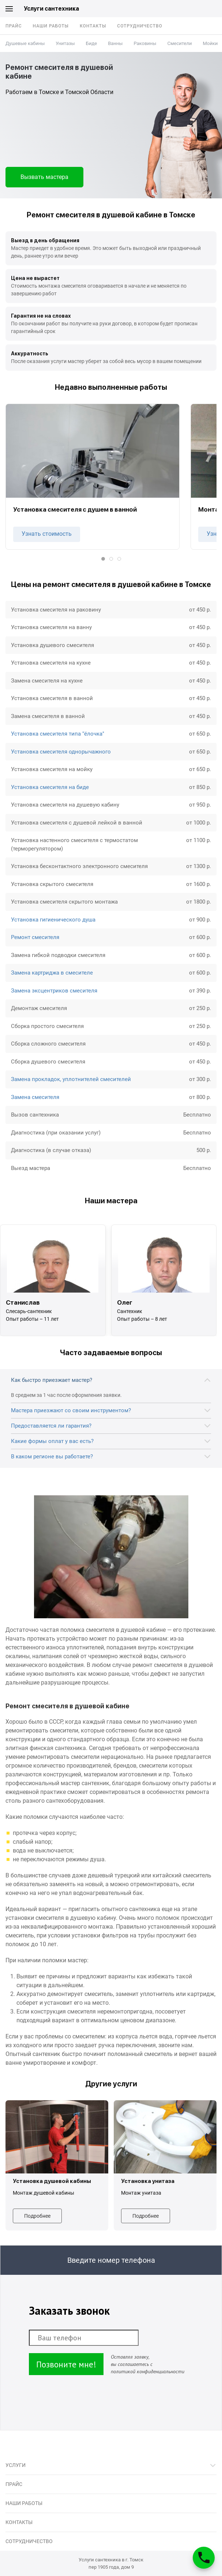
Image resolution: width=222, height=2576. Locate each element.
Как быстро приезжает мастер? (51, 1380)
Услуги (15, 2465)
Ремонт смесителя (35, 937)
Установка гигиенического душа (53, 919)
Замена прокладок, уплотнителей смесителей (71, 1079)
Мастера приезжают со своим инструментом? (71, 1410)
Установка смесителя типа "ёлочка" (57, 733)
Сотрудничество (139, 26)
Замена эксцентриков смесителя (54, 990)
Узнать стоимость (47, 533)
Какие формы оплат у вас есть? (52, 1441)
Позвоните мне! (66, 2364)
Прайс (13, 26)
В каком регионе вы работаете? (52, 1456)
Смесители (179, 43)
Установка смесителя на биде (50, 787)
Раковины (144, 43)
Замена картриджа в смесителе (52, 972)
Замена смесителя (35, 1097)
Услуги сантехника (51, 8)
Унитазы (65, 43)
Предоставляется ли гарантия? (51, 1425)
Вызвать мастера (44, 176)
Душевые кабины (25, 43)
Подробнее (37, 2216)
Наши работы (51, 26)
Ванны (115, 43)
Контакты (93, 26)
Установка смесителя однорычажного (61, 751)
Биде (91, 43)
